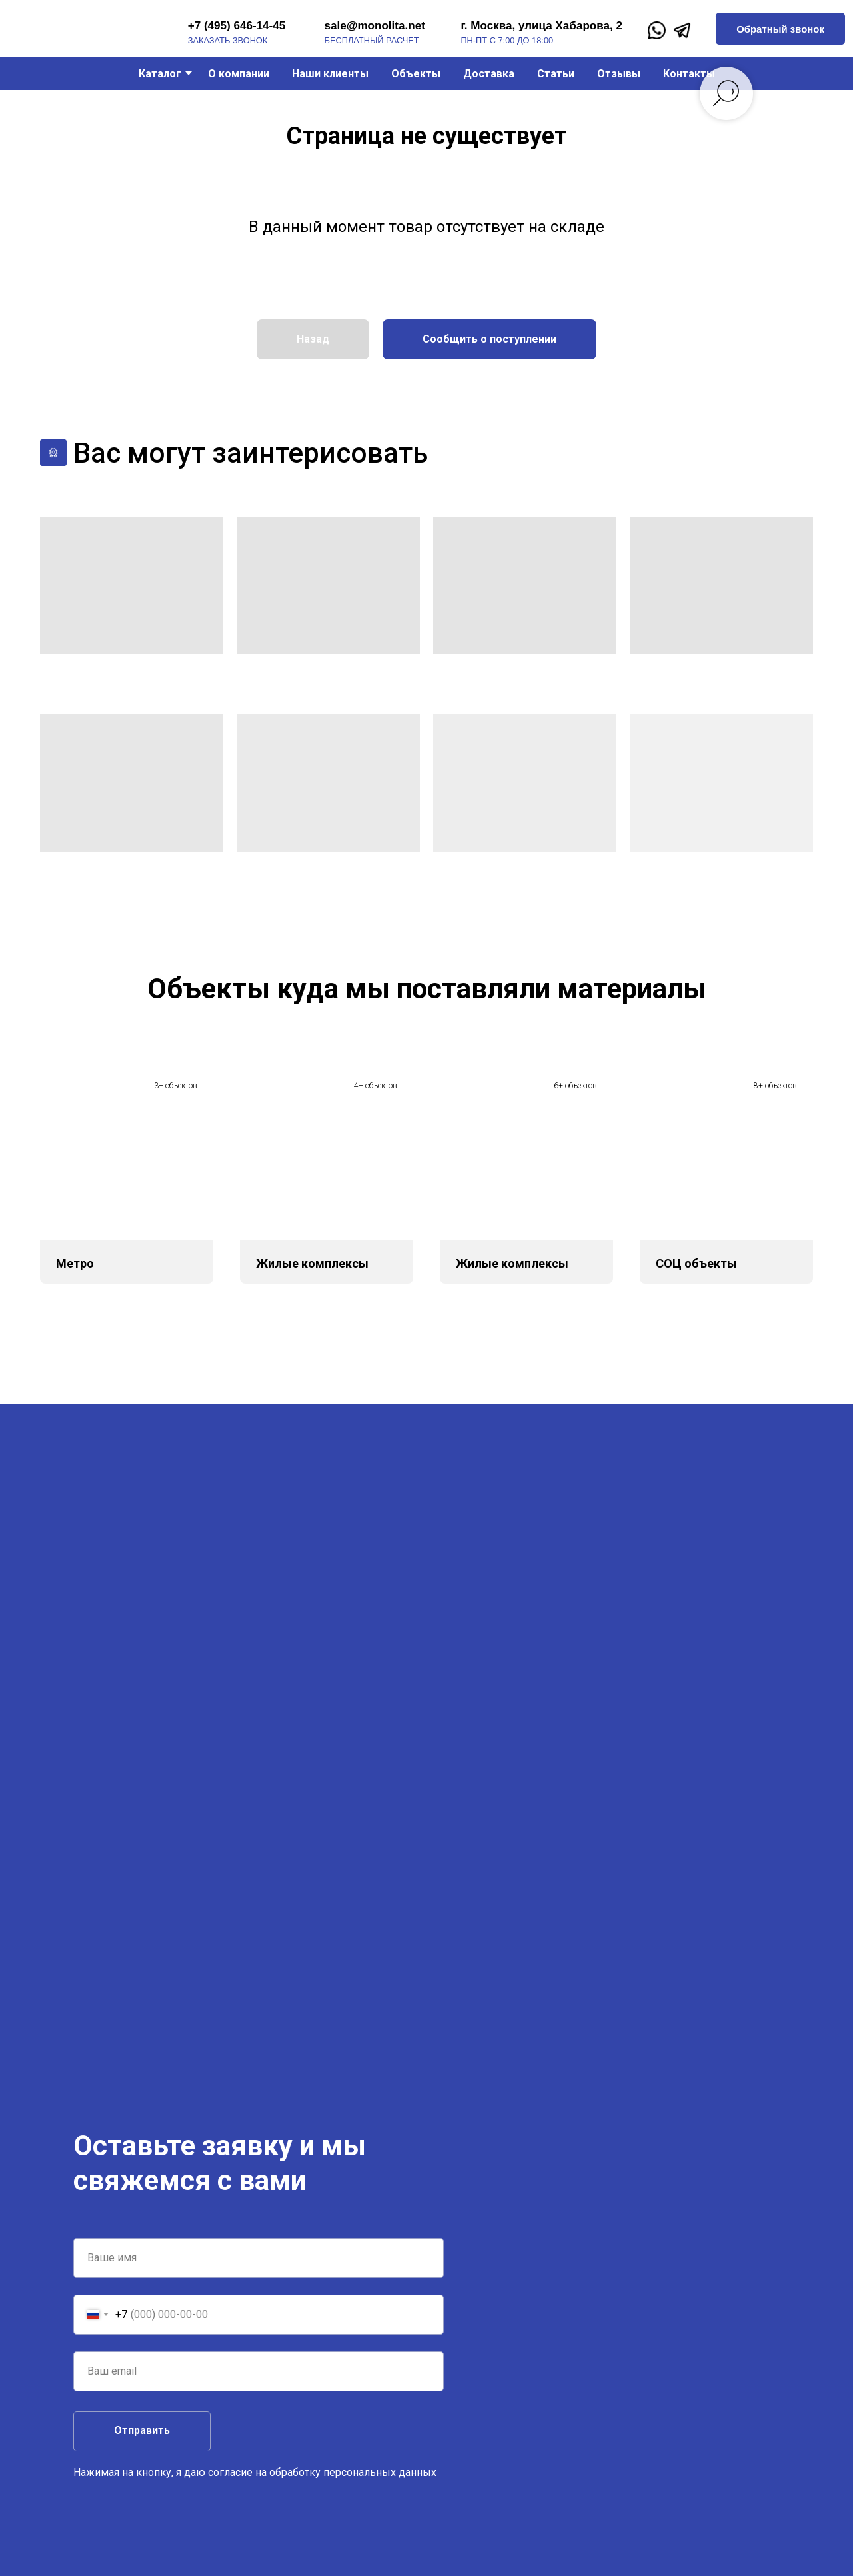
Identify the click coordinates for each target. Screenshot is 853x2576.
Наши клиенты (330, 73)
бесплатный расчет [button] (372, 40)
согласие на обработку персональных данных (322, 2472)
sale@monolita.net (375, 25)
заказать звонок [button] (228, 40)
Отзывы (618, 73)
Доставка (488, 73)
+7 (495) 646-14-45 (237, 25)
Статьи (555, 73)
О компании (238, 73)
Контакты (689, 73)
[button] (780, 29)
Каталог (160, 73)
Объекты (415, 73)
